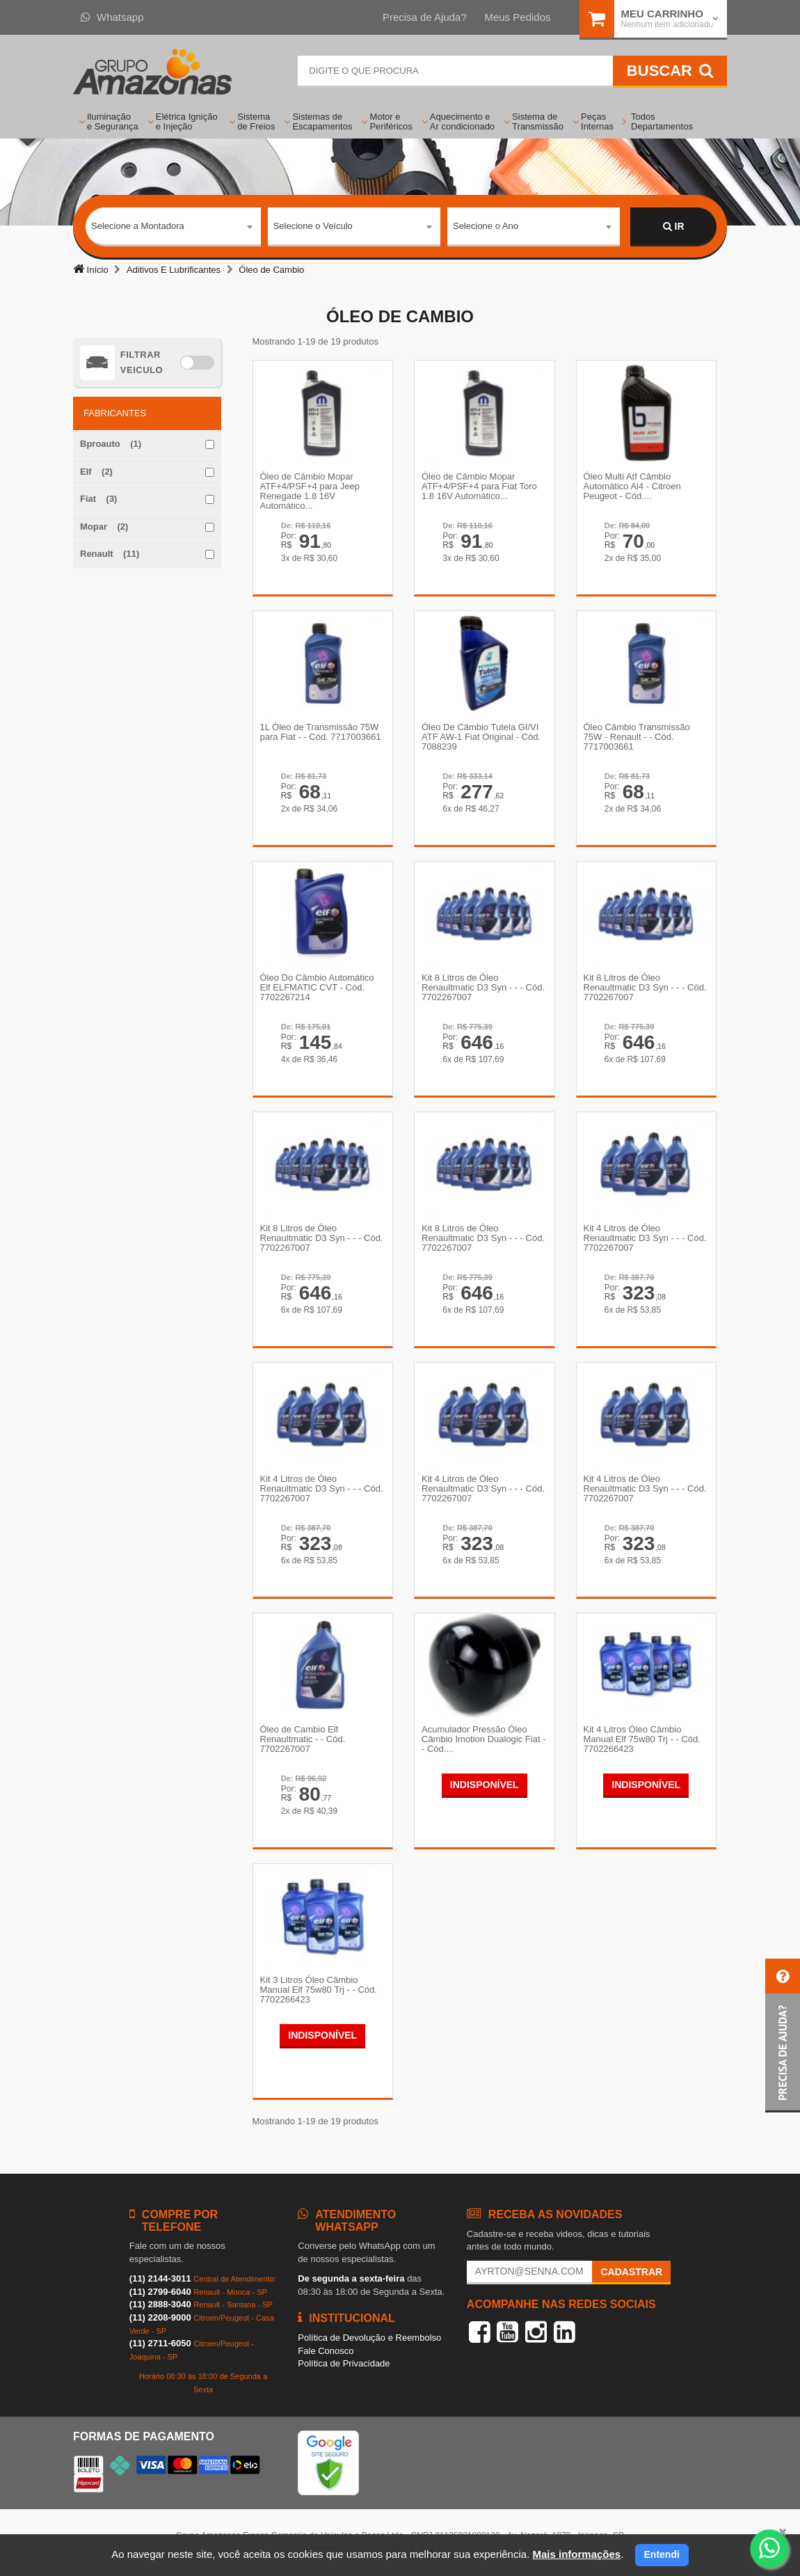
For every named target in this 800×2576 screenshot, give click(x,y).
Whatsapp (112, 17)
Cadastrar (631, 2271)
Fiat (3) (98, 498)
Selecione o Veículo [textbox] (313, 226)
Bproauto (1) (110, 443)
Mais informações (576, 2554)
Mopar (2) (104, 526)
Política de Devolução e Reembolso (369, 2337)
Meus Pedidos (517, 17)
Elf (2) (96, 471)
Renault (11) (109, 553)
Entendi (662, 2554)
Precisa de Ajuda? (425, 17)
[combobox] (173, 226)
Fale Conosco (325, 2351)
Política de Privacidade (344, 2363)
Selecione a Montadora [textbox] (137, 226)
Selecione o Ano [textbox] (485, 226)
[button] (782, 2035)
